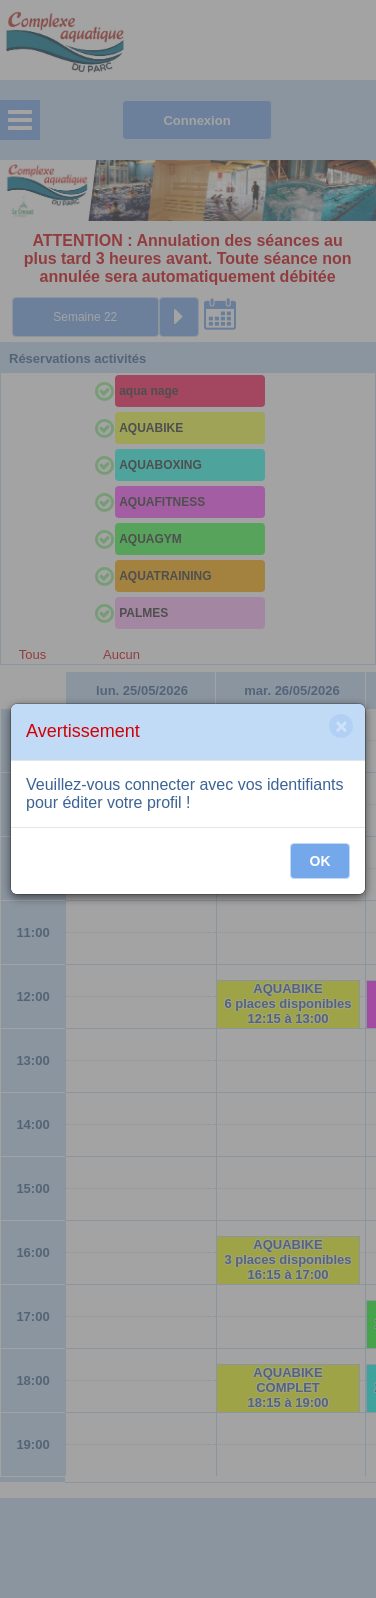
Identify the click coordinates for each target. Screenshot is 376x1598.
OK (320, 861)
